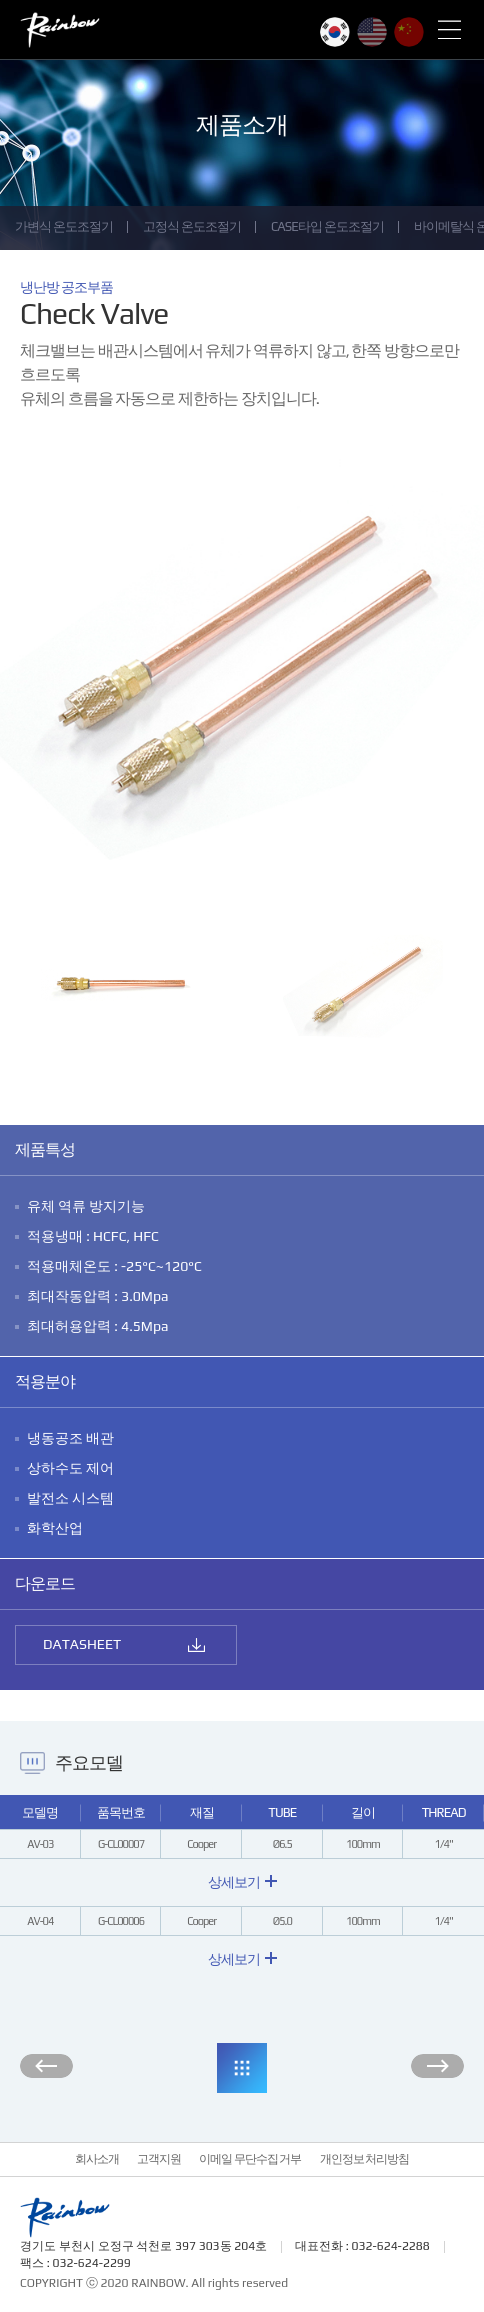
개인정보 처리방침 (365, 2159)
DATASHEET (82, 1644)
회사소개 (97, 2159)
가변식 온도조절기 (64, 226)
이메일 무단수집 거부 (250, 2159)
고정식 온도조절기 (192, 226)
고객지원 (159, 2159)
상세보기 (242, 1882)
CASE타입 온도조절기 (327, 226)
